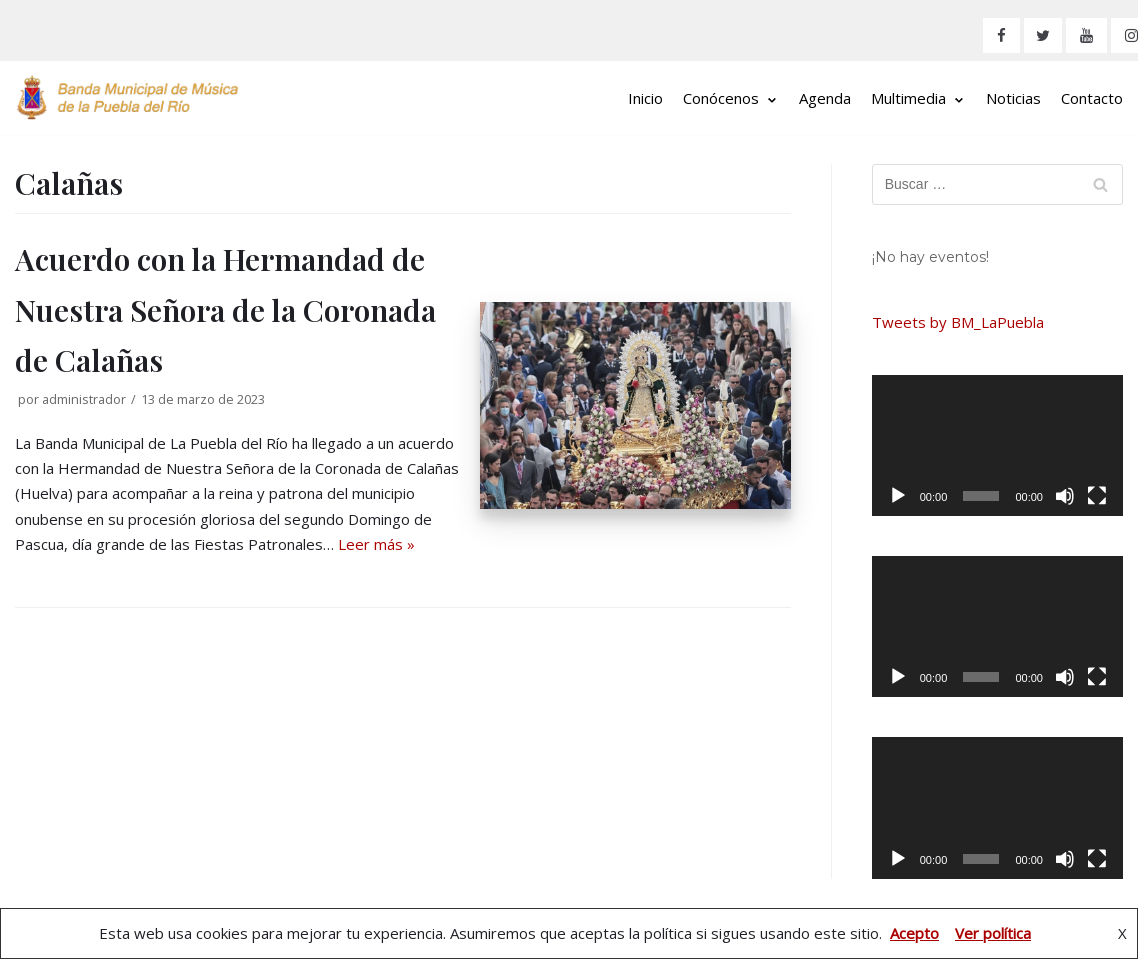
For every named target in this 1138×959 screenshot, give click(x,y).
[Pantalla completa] (1097, 496)
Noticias (1013, 98)
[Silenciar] (1065, 496)
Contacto (1092, 98)
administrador (84, 399)
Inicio (645, 98)
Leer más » (376, 544)
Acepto (914, 933)
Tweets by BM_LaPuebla (958, 322)
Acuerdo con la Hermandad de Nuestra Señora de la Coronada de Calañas (225, 309)
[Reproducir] (898, 496)
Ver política (993, 933)
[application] (997, 445)
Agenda (825, 98)
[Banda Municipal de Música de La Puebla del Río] (127, 97)
